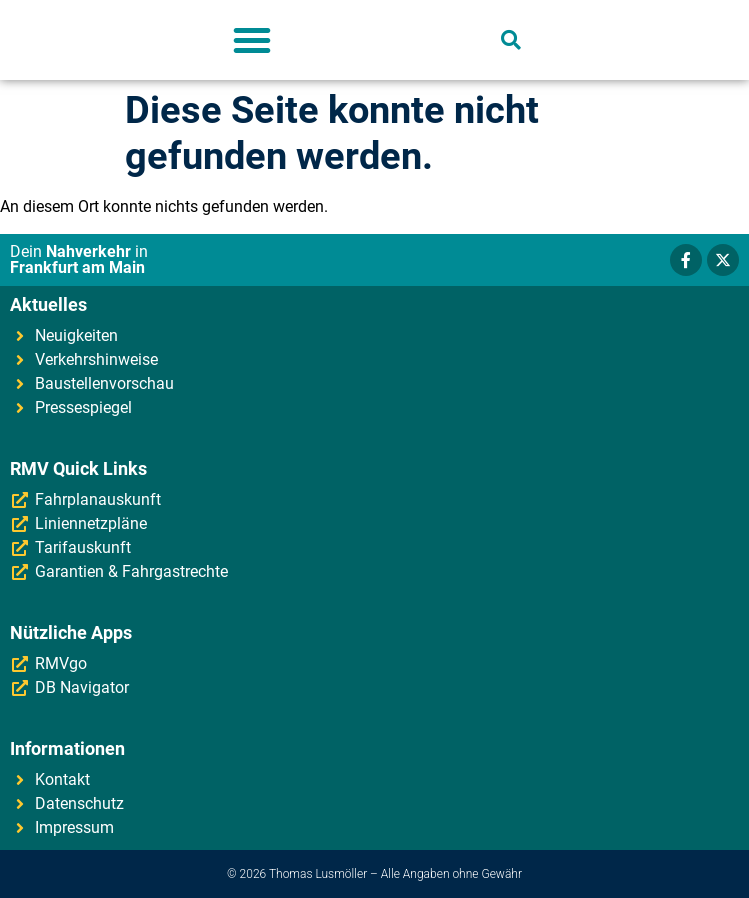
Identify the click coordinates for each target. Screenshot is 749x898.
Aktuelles (48, 304)
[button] (252, 40)
